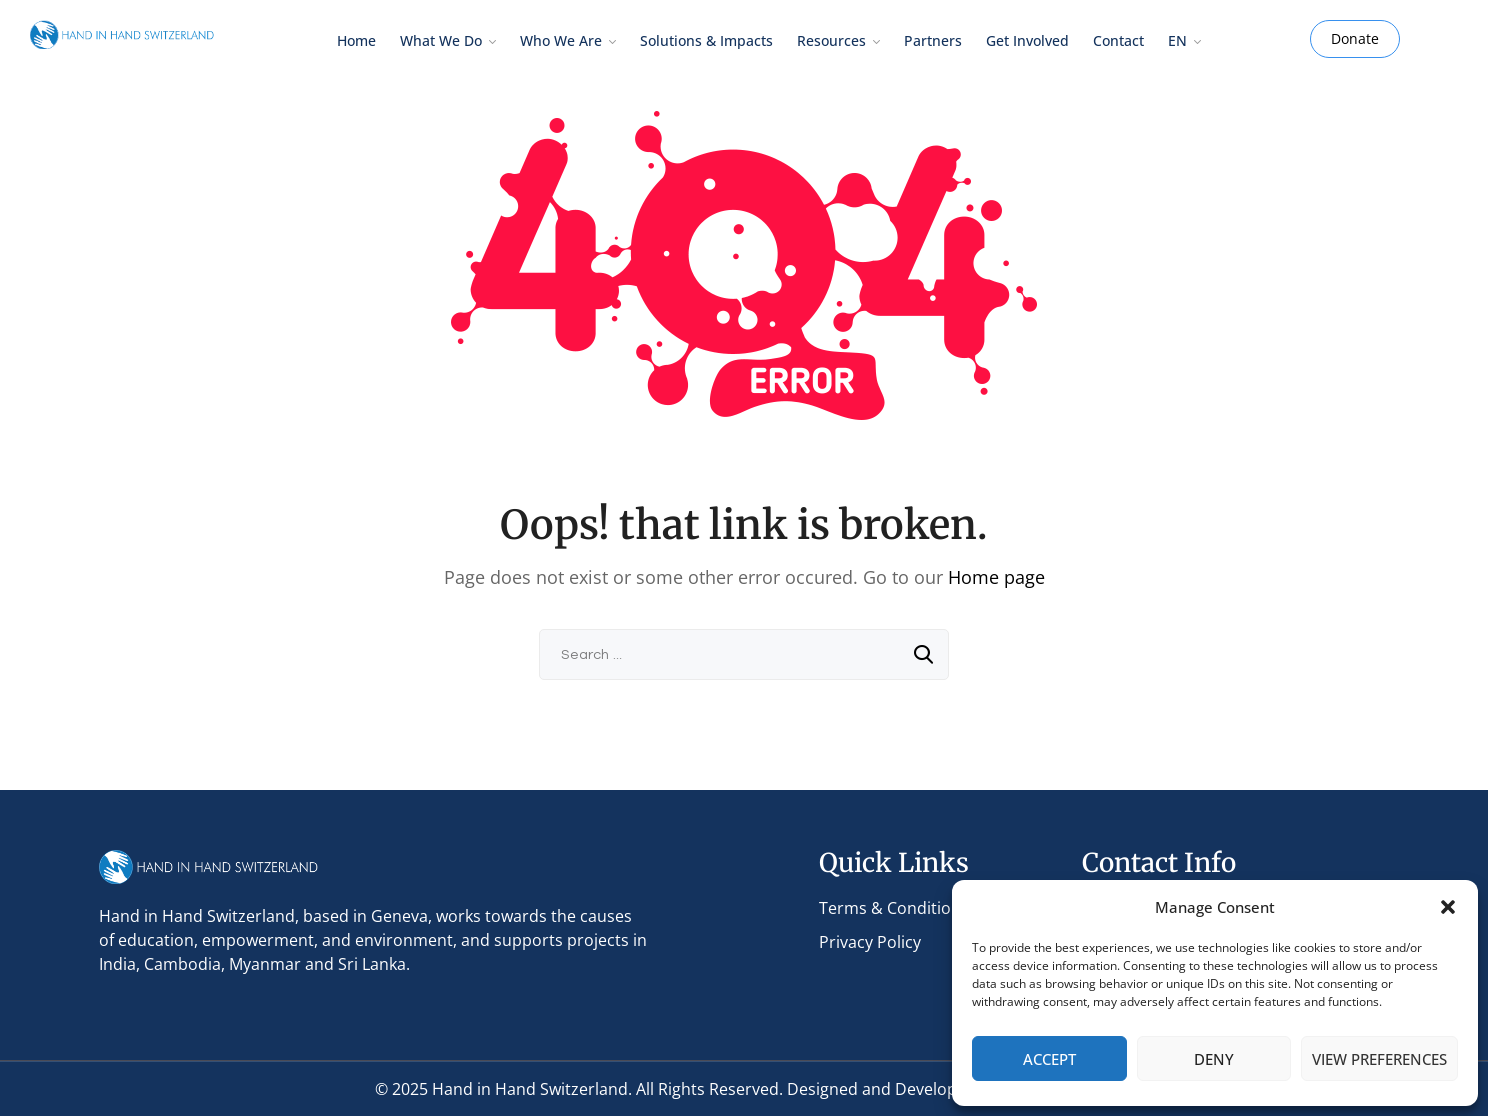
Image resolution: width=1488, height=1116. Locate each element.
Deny (1214, 1059)
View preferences (1379, 1059)
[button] (1448, 907)
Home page (996, 577)
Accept (1049, 1059)
